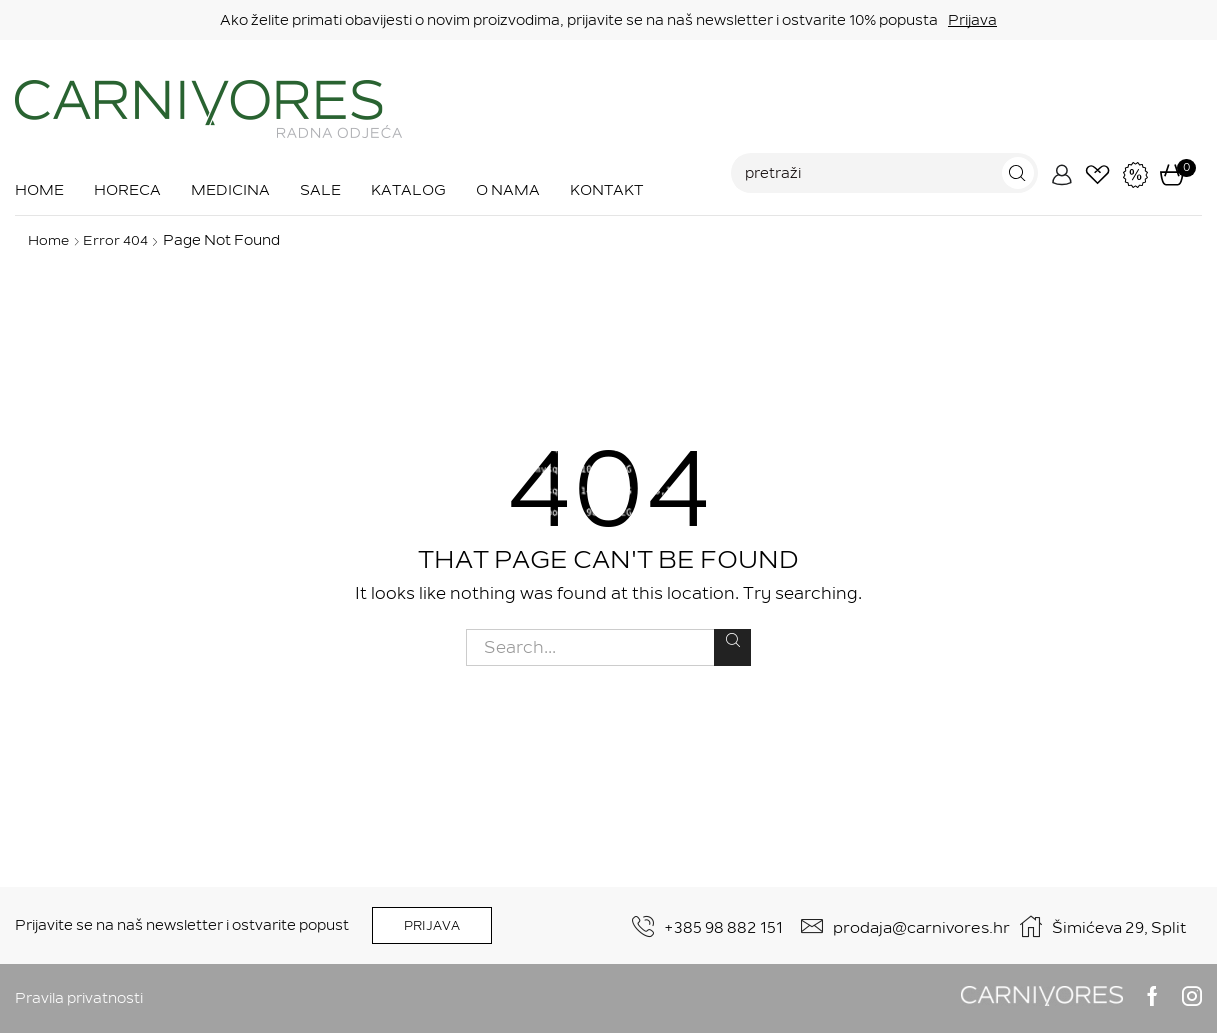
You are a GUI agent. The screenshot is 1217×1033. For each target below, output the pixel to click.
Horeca (127, 190)
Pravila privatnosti (79, 998)
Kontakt (606, 190)
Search (732, 640)
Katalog (408, 190)
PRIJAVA (432, 926)
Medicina (230, 190)
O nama (508, 190)
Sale (320, 190)
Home (39, 190)
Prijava (972, 20)
